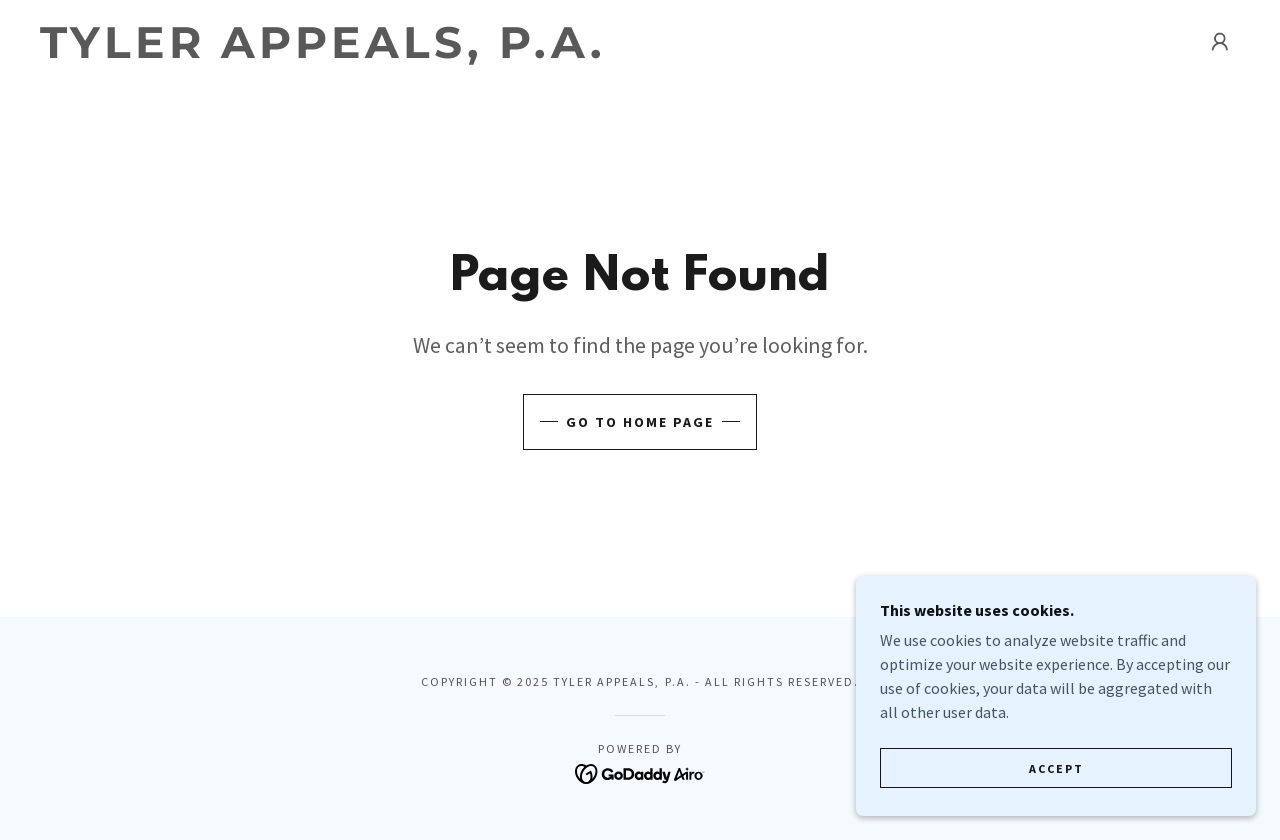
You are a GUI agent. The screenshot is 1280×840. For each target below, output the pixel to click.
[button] (1220, 42)
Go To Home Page (640, 422)
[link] (324, 52)
